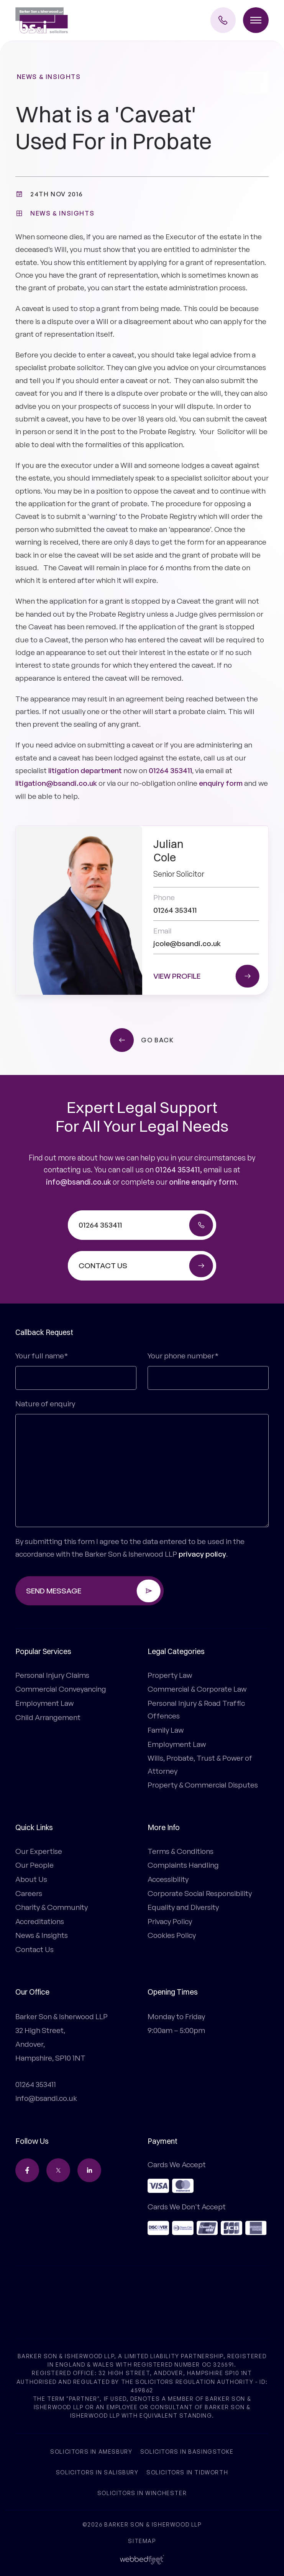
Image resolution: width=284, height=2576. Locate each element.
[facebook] (27, 2170)
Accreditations (39, 1921)
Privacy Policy (170, 1921)
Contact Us (34, 1949)
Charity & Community (51, 1907)
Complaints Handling (183, 1865)
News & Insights (49, 77)
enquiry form (221, 783)
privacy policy (202, 1554)
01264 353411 (170, 770)
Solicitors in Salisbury (97, 2472)
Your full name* (41, 1355)
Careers (28, 1893)
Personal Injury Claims (52, 1675)
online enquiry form (202, 1182)
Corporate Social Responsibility (200, 1893)
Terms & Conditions (180, 1851)
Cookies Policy (172, 1935)
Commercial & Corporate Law (197, 1689)
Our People (34, 1865)
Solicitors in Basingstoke (187, 2451)
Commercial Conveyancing (60, 1689)
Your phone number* (183, 1355)
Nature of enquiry (45, 1403)
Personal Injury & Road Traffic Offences (196, 1709)
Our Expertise (38, 1851)
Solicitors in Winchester (142, 2493)
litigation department (85, 770)
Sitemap (142, 2541)
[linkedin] (89, 2170)
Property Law (170, 1675)
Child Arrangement (47, 1717)
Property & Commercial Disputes (203, 1784)
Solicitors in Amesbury (91, 2451)
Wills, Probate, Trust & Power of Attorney (200, 1764)
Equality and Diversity (183, 1907)
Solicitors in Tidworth (187, 2472)
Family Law (166, 1730)
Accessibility (168, 1879)
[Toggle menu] (256, 20)
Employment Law (44, 1703)
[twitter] (58, 2170)
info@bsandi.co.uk (78, 1182)
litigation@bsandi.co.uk (56, 783)
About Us (31, 1879)
